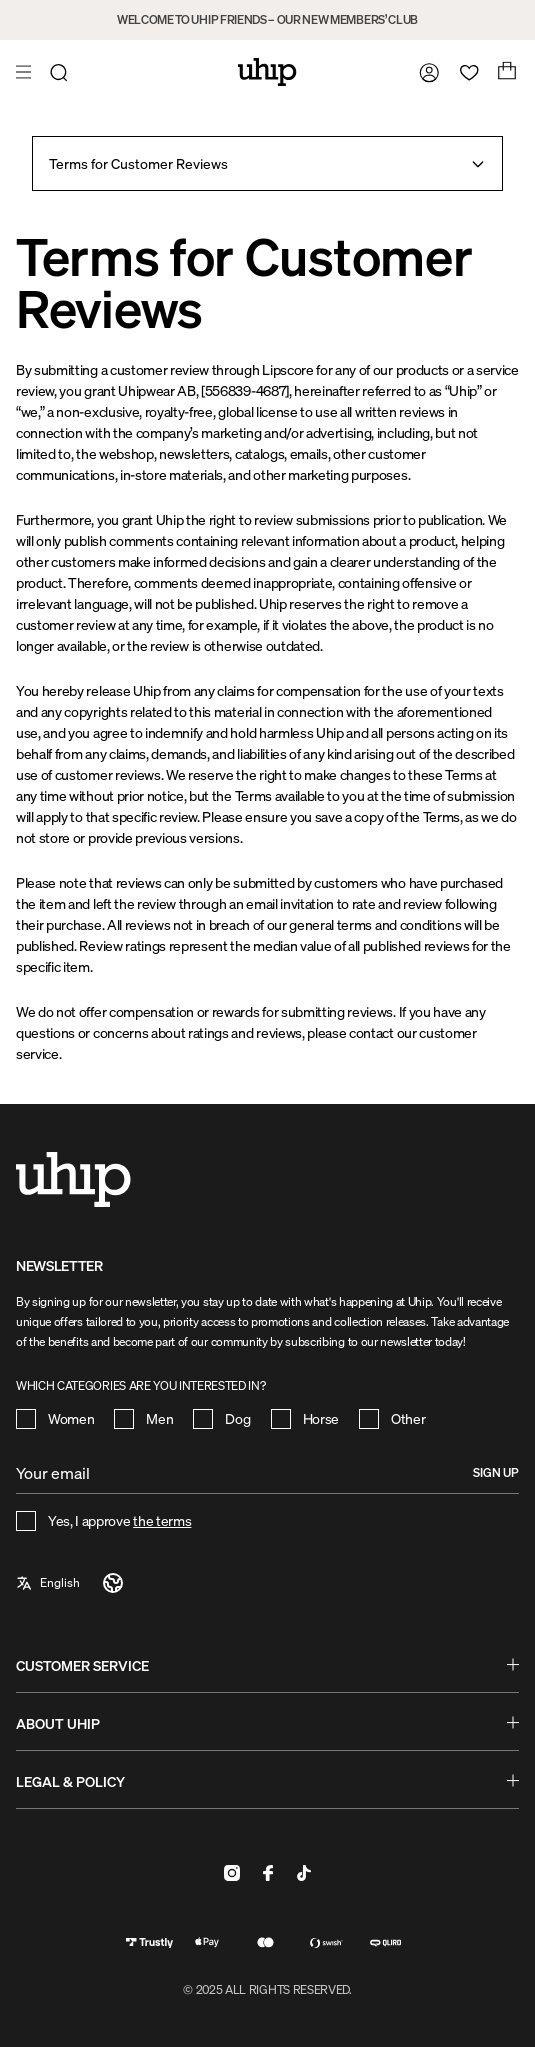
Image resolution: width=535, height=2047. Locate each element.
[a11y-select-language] (70, 1583)
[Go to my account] (425, 72)
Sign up (496, 1472)
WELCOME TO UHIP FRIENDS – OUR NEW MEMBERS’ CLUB (267, 19)
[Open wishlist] (465, 72)
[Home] (267, 72)
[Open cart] (505, 72)
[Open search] (62, 72)
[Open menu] (26, 72)
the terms (162, 1520)
